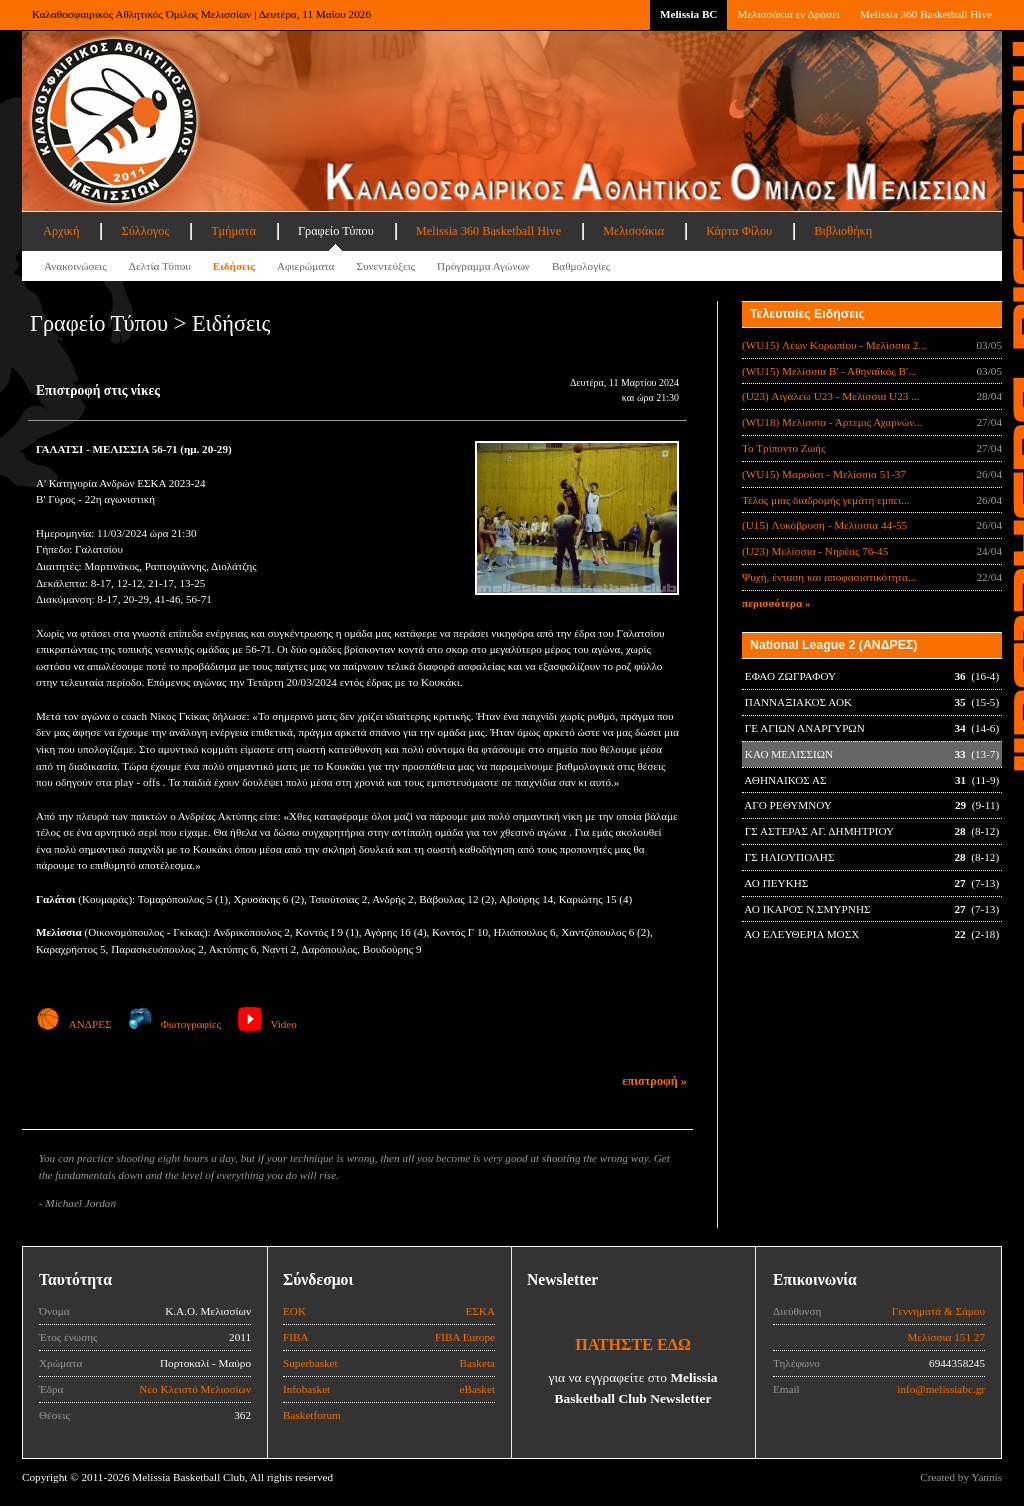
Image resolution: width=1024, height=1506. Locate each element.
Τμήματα (233, 231)
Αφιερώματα (305, 266)
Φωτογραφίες (174, 1024)
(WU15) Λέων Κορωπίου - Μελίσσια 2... (834, 345)
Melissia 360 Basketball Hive (926, 14)
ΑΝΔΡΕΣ (73, 1024)
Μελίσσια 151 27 (946, 1337)
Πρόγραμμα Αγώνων (483, 266)
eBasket (477, 1389)
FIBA (296, 1337)
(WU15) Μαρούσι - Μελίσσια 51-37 (824, 474)
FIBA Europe (465, 1337)
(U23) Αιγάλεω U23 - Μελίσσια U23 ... (831, 396)
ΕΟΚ (294, 1311)
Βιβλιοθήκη (843, 231)
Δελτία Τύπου (160, 266)
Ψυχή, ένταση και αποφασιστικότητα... (829, 577)
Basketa (477, 1363)
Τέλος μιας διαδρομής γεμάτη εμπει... (826, 500)
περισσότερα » (776, 603)
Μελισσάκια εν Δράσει (788, 14)
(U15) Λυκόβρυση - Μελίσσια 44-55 (824, 525)
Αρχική (61, 231)
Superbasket (310, 1363)
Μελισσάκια (633, 231)
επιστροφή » (654, 1081)
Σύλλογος (145, 231)
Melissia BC (689, 14)
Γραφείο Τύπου (336, 231)
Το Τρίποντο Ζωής (783, 448)
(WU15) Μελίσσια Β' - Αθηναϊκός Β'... (829, 371)
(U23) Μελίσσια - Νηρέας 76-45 (815, 551)
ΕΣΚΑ (480, 1311)
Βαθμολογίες (581, 266)
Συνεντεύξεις (385, 266)
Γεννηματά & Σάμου (938, 1311)
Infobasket (306, 1389)
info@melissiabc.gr (941, 1389)
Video (267, 1024)
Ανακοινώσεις (75, 266)
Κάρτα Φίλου (739, 231)
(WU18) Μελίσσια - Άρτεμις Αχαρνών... (832, 422)
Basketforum (312, 1415)
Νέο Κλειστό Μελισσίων (195, 1389)
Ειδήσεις (234, 266)
